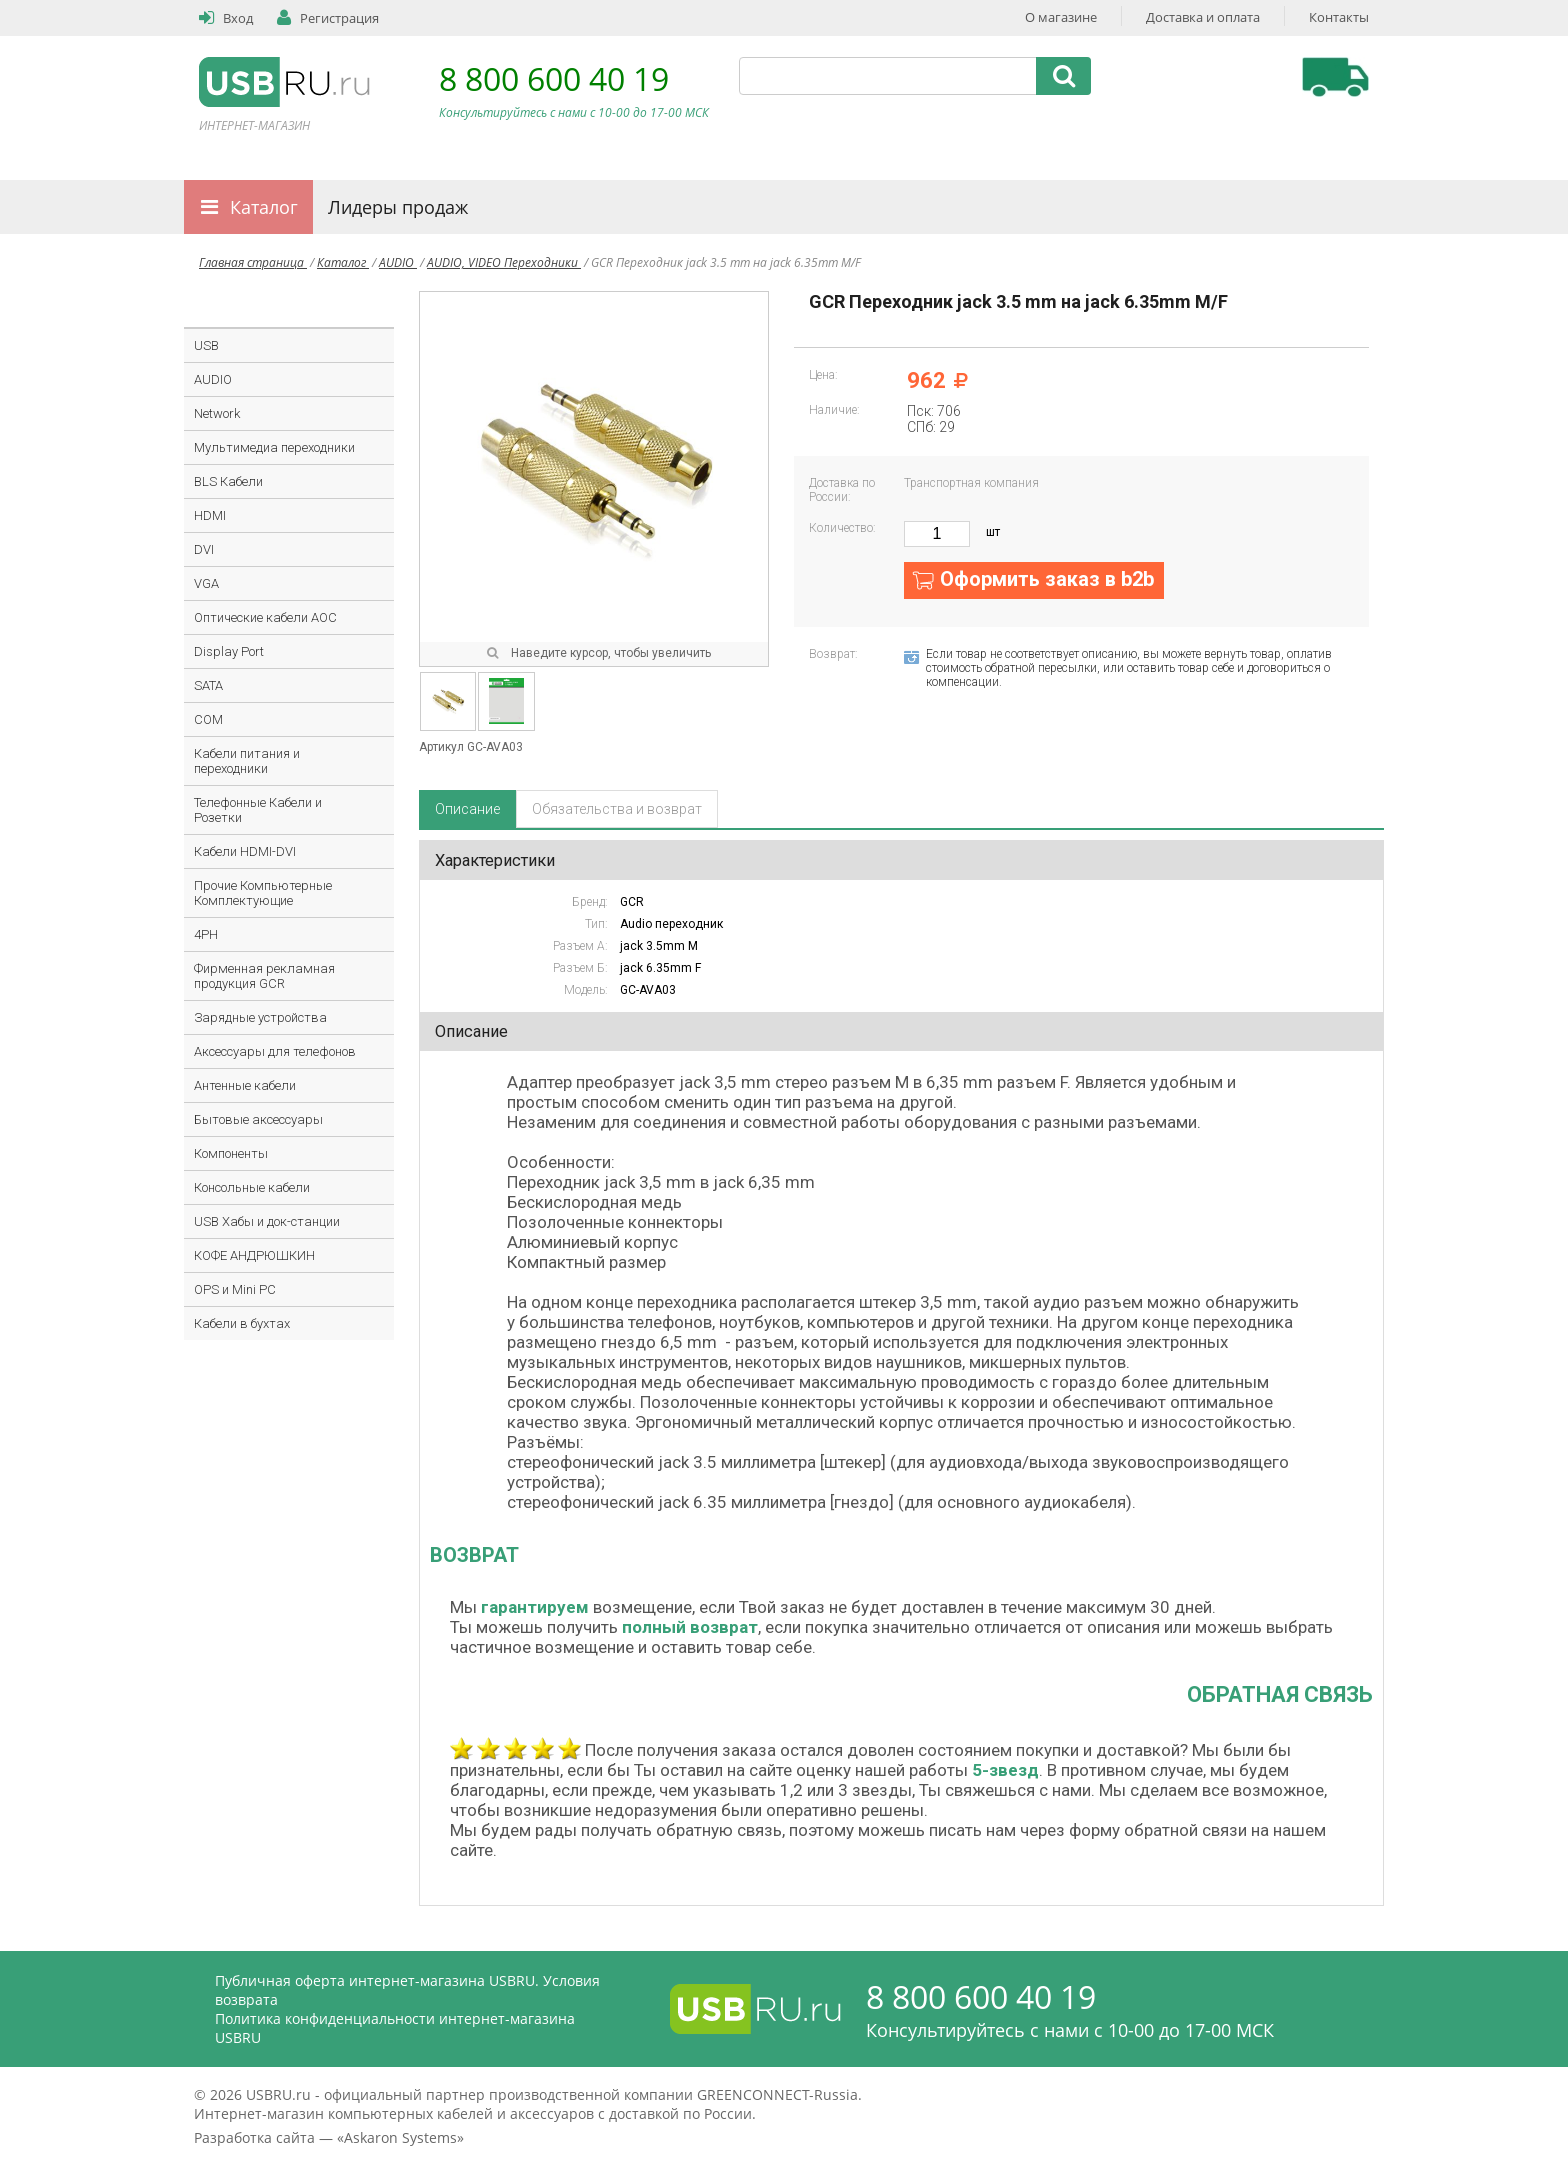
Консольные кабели (252, 1187)
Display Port (229, 651)
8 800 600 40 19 (554, 78)
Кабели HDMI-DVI (245, 851)
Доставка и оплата (1203, 17)
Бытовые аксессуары (258, 1119)
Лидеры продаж (398, 207)
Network (217, 413)
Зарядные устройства (260, 1017)
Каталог (264, 207)
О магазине (1061, 17)
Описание (467, 809)
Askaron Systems (400, 2137)
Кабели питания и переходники (247, 761)
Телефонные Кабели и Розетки (258, 810)
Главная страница (253, 262)
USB (206, 345)
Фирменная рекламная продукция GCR (264, 976)
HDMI (210, 515)
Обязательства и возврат (617, 809)
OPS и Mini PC (235, 1289)
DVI (204, 549)
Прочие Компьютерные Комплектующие (263, 893)
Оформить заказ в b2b (1047, 579)
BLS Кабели (228, 481)
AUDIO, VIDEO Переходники (504, 262)
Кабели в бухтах (242, 1323)
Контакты (1339, 17)
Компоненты (231, 1153)
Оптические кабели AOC (265, 617)
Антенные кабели (245, 1085)
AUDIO (398, 262)
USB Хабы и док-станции (267, 1221)
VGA (206, 583)
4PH (206, 934)
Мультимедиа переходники (274, 447)
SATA (208, 685)
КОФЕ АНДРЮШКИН (254, 1255)
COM (208, 719)
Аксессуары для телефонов (275, 1051)
